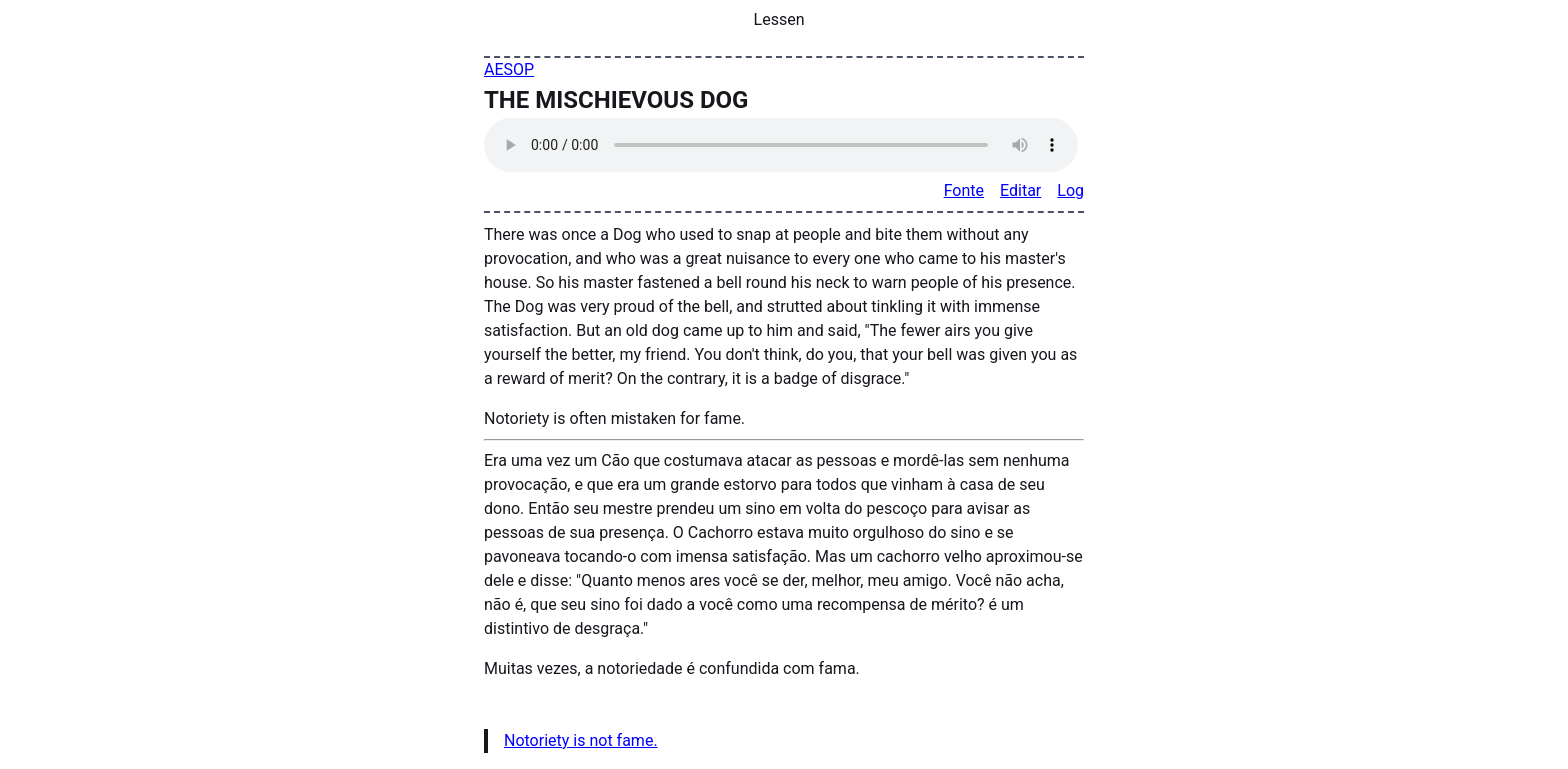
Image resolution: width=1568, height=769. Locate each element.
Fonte (964, 190)
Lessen (779, 19)
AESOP (509, 69)
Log (1070, 190)
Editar (1020, 190)
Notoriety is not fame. (581, 740)
